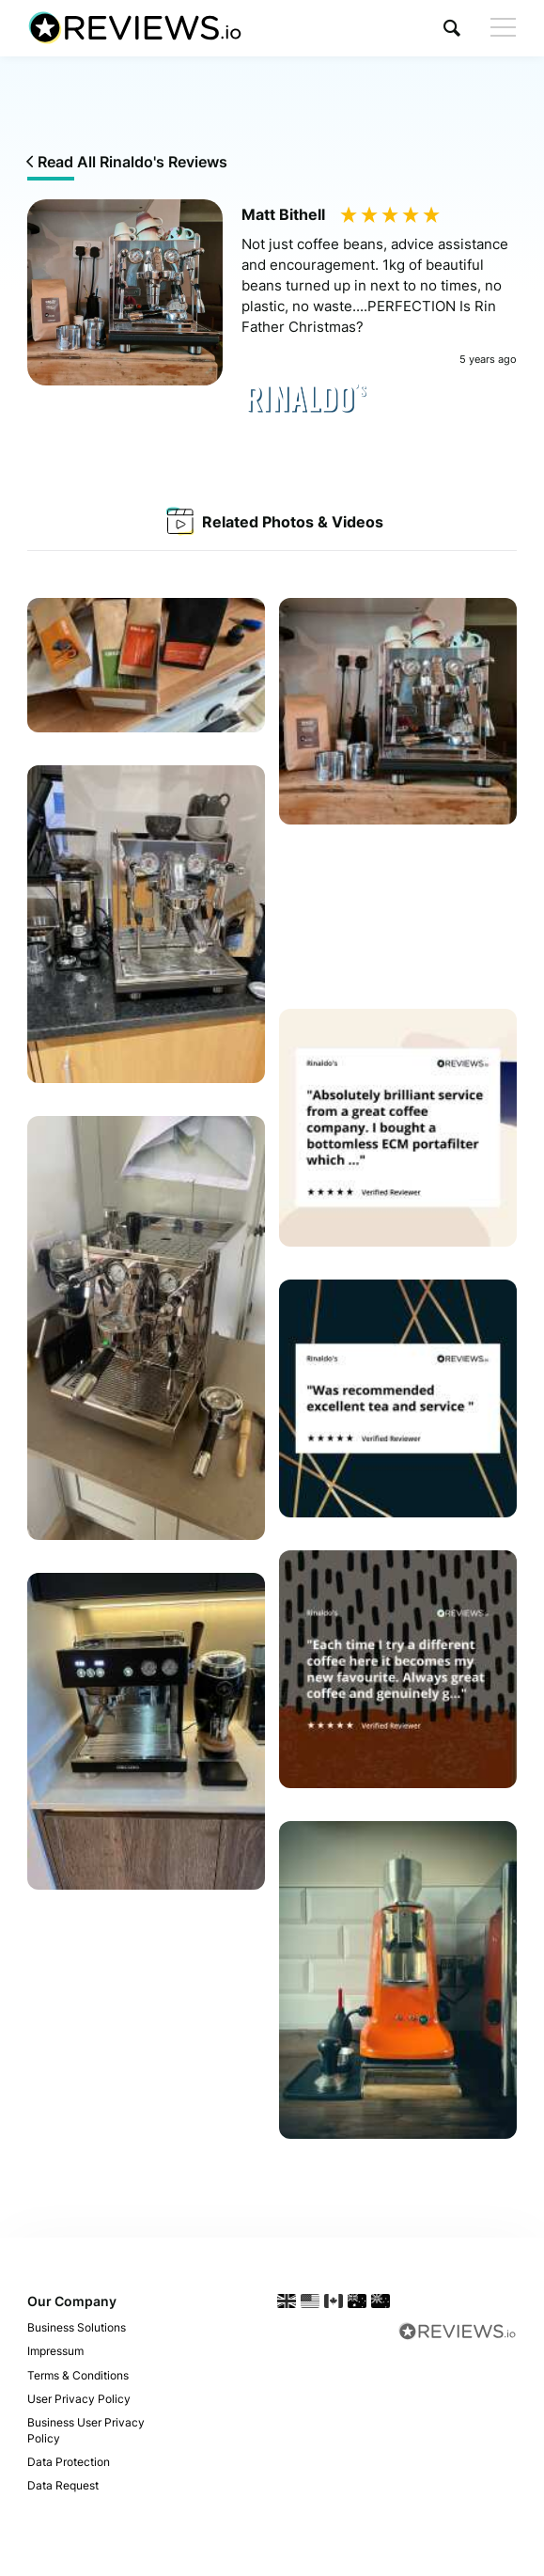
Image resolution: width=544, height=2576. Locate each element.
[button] (452, 27)
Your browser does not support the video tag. (398, 917)
